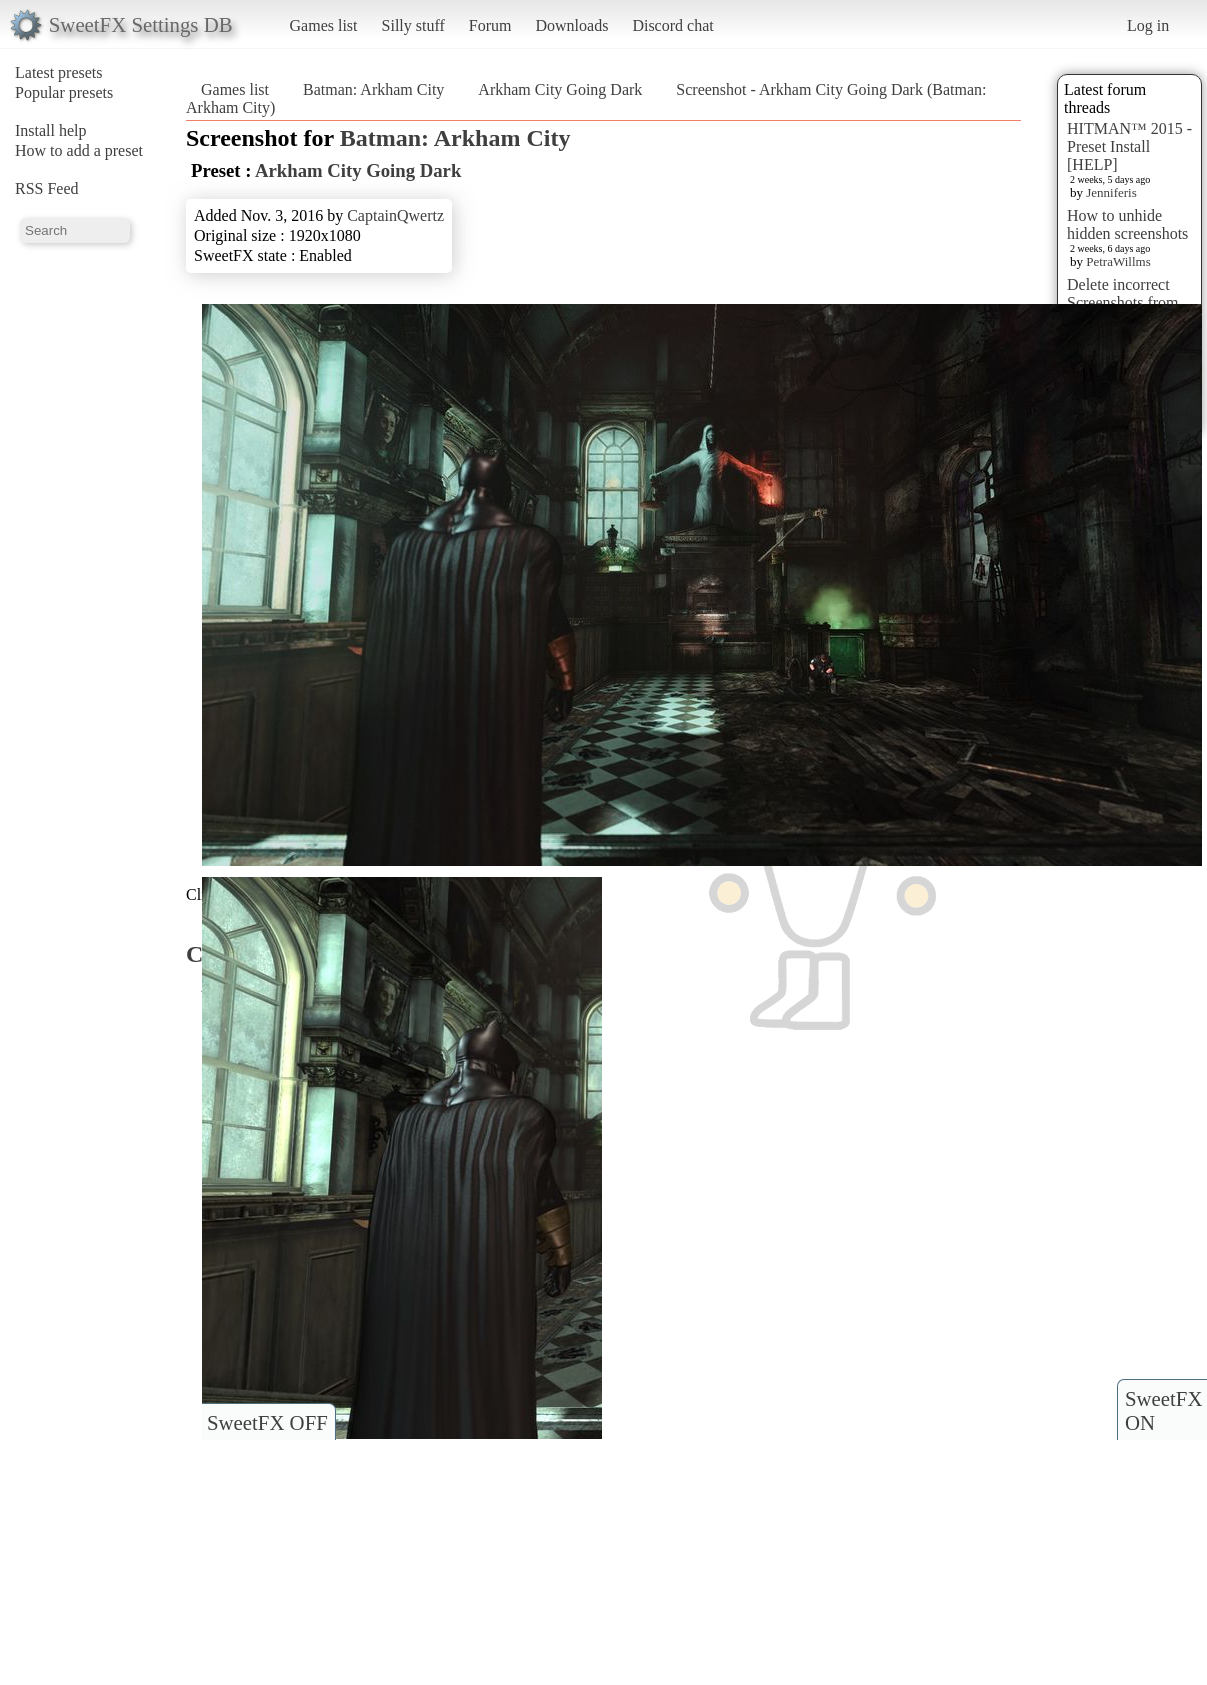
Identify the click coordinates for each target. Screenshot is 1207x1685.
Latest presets (59, 72)
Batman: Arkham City (373, 89)
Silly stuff (413, 25)
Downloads (571, 25)
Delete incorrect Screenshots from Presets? (1123, 302)
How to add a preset (79, 150)
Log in (1148, 25)
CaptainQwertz (395, 215)
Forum (490, 25)
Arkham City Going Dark (560, 89)
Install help (51, 130)
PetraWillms (1118, 261)
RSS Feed (47, 188)
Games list (324, 25)
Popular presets (64, 92)
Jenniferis (1111, 192)
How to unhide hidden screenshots (1127, 224)
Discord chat (672, 25)
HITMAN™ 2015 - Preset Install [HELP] (1129, 146)
